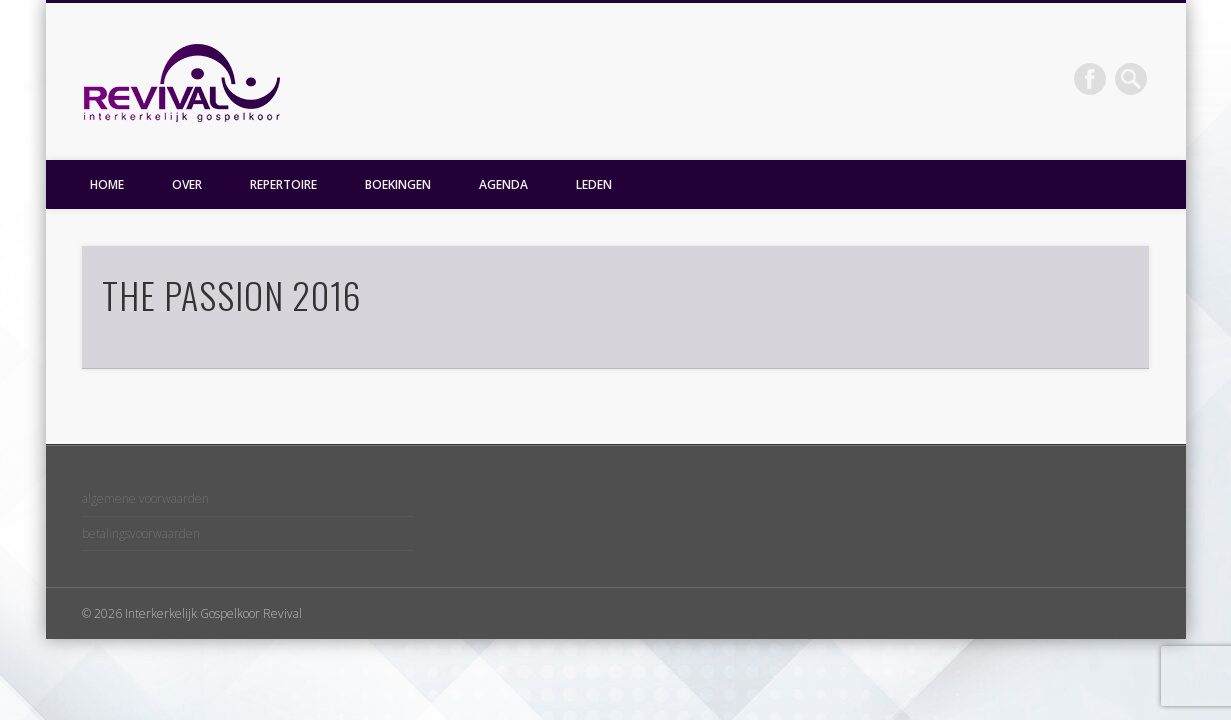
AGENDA (503, 184)
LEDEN (594, 184)
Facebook (1090, 79)
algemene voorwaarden (145, 498)
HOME (107, 184)
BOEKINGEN (398, 184)
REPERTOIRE (283, 184)
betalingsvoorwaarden (141, 533)
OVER (187, 184)
